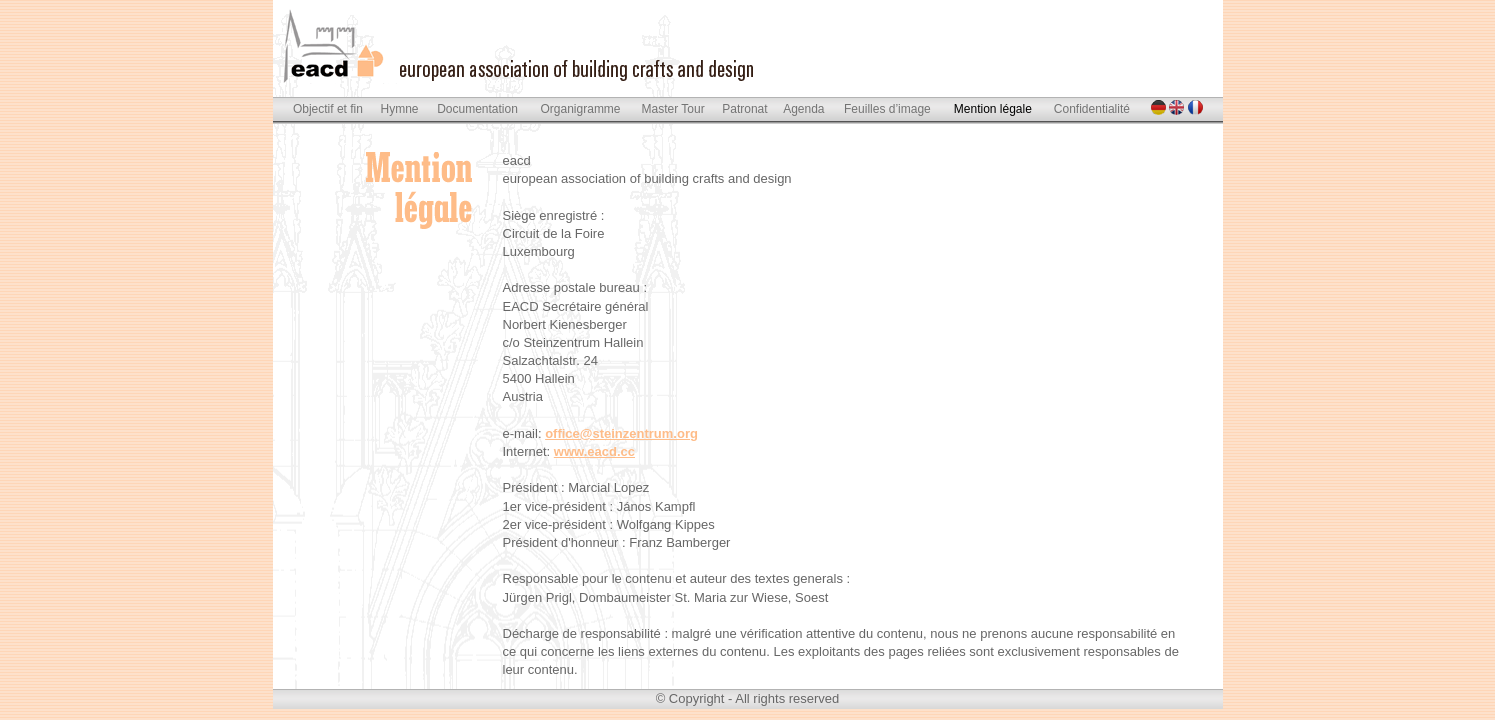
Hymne (400, 109)
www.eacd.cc (594, 451)
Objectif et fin (328, 109)
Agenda (803, 109)
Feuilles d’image (887, 109)
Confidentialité (1092, 109)
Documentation (477, 109)
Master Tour (673, 109)
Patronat (744, 109)
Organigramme (581, 109)
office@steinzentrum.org (621, 433)
